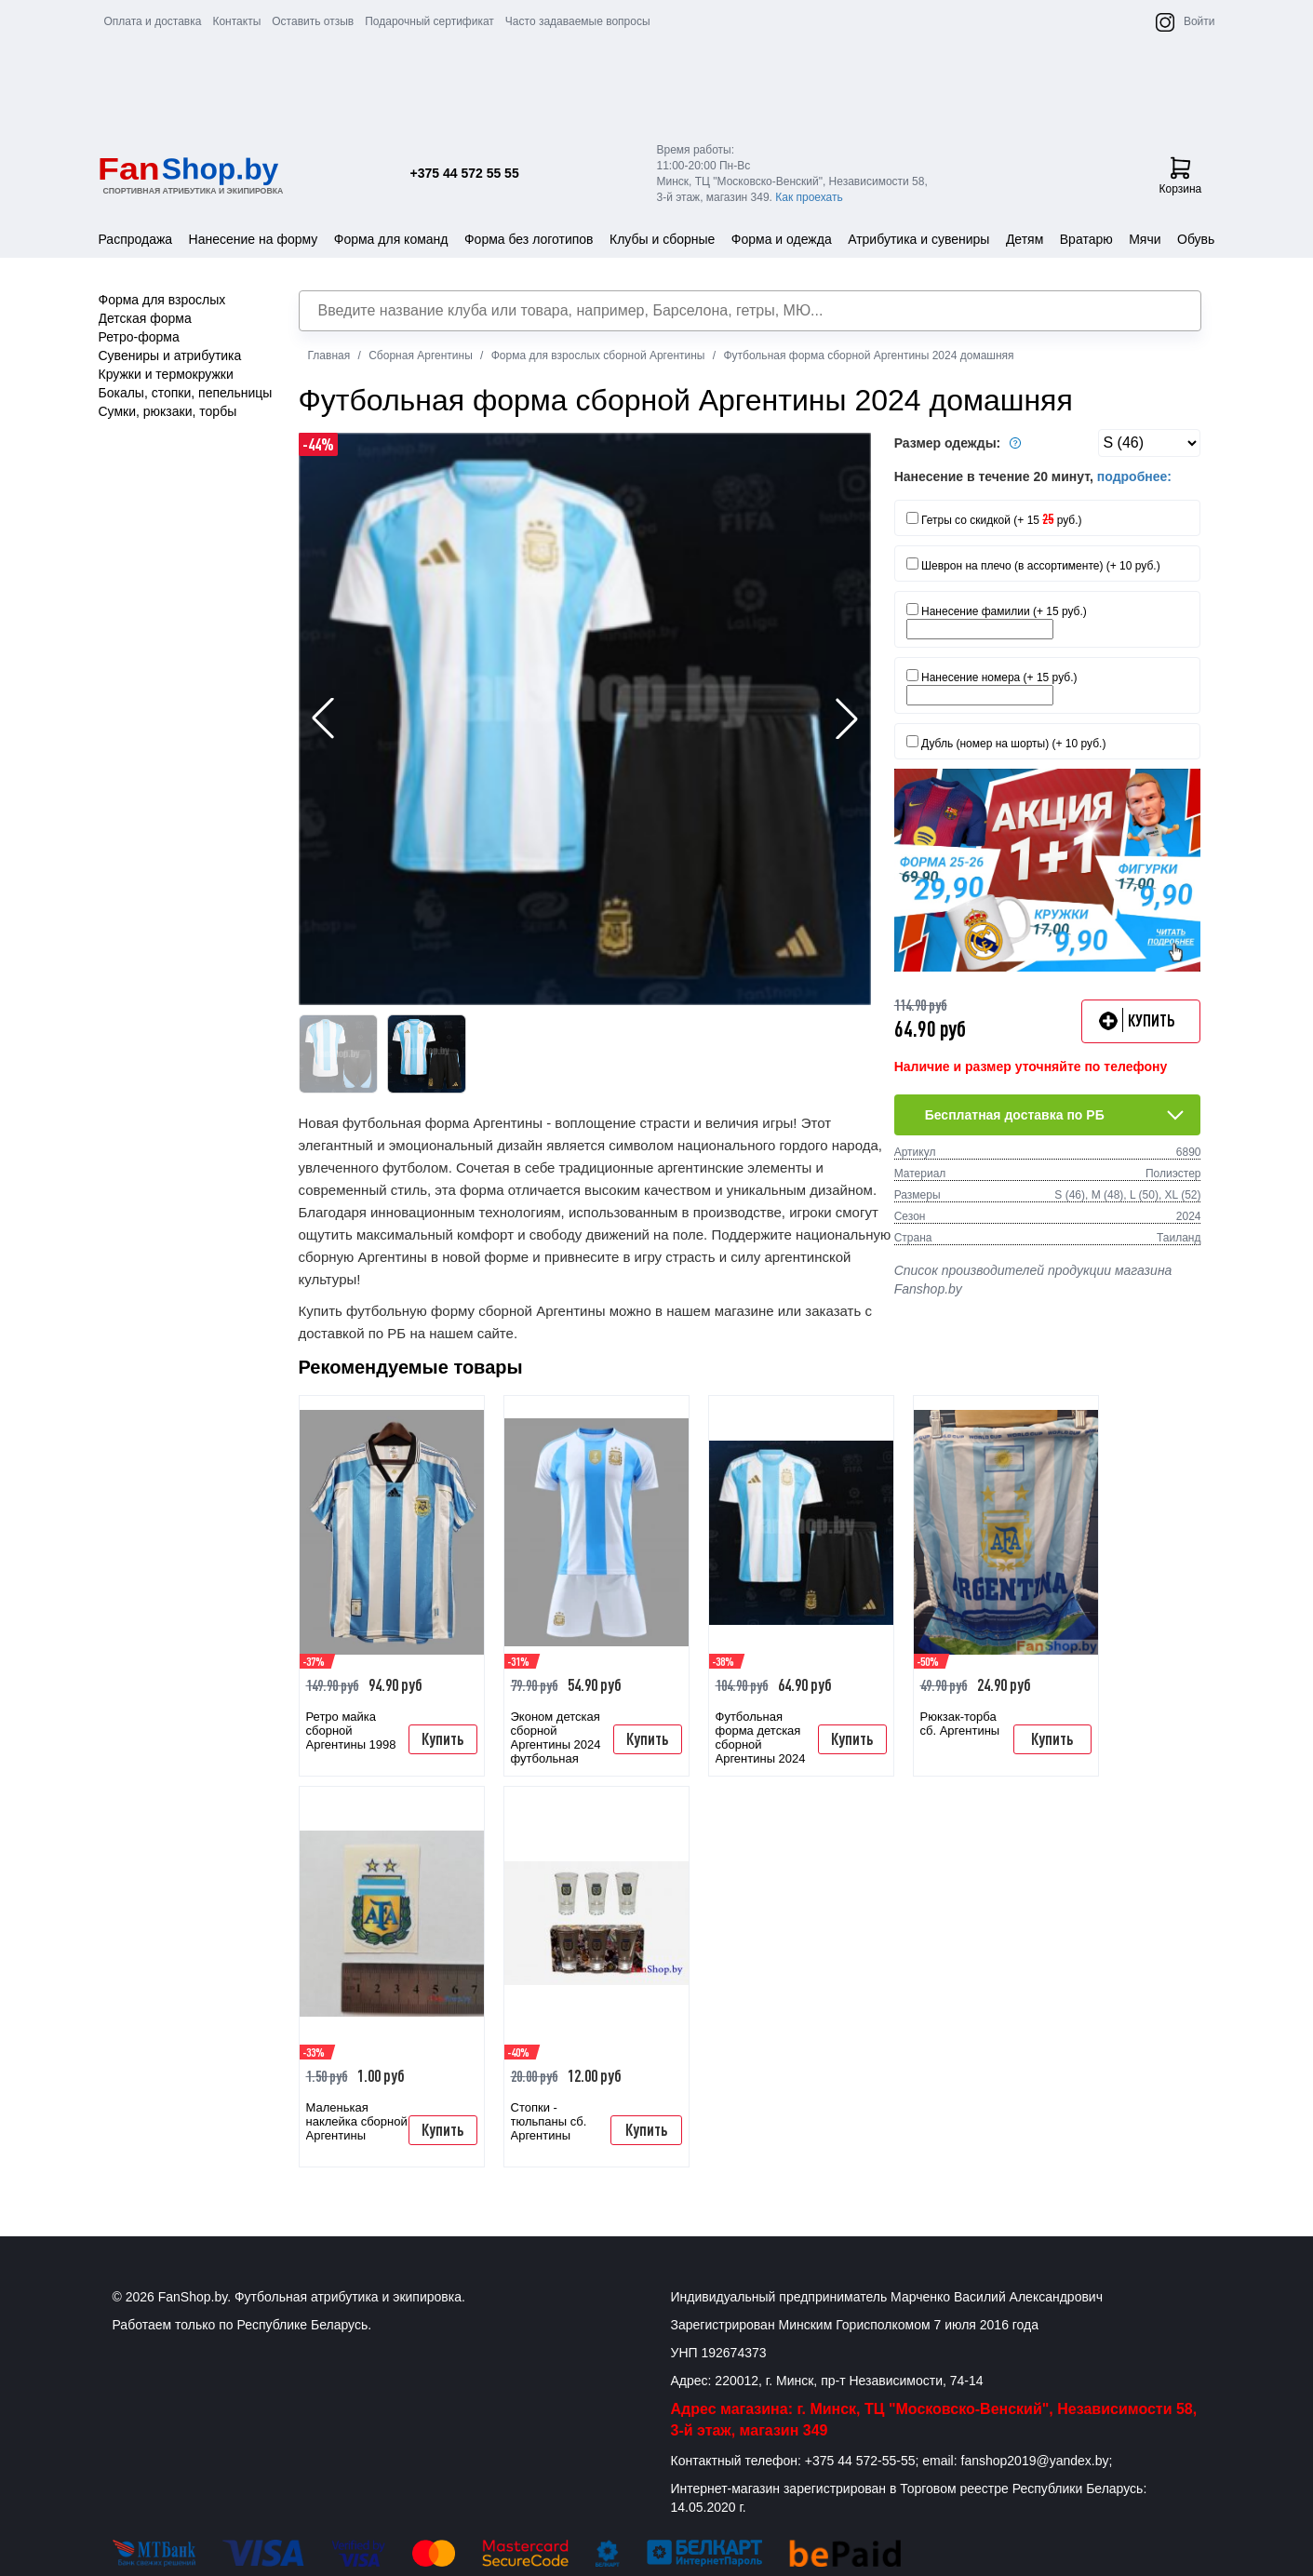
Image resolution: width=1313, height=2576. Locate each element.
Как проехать (809, 197)
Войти (1199, 21)
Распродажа (136, 239)
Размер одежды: (960, 443)
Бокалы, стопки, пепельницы (186, 392)
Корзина (1180, 175)
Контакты (236, 21)
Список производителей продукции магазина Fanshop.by (1033, 1279)
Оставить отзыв (313, 21)
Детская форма (145, 318)
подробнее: (1134, 476)
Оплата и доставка (153, 21)
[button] (846, 718)
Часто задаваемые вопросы (577, 21)
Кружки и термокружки (166, 374)
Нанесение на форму (253, 239)
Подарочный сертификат (429, 21)
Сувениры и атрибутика (170, 355)
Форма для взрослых (162, 299)
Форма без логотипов (529, 239)
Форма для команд (391, 239)
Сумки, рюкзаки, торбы (168, 411)
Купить (442, 1738)
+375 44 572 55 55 (464, 173)
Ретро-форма (139, 336)
